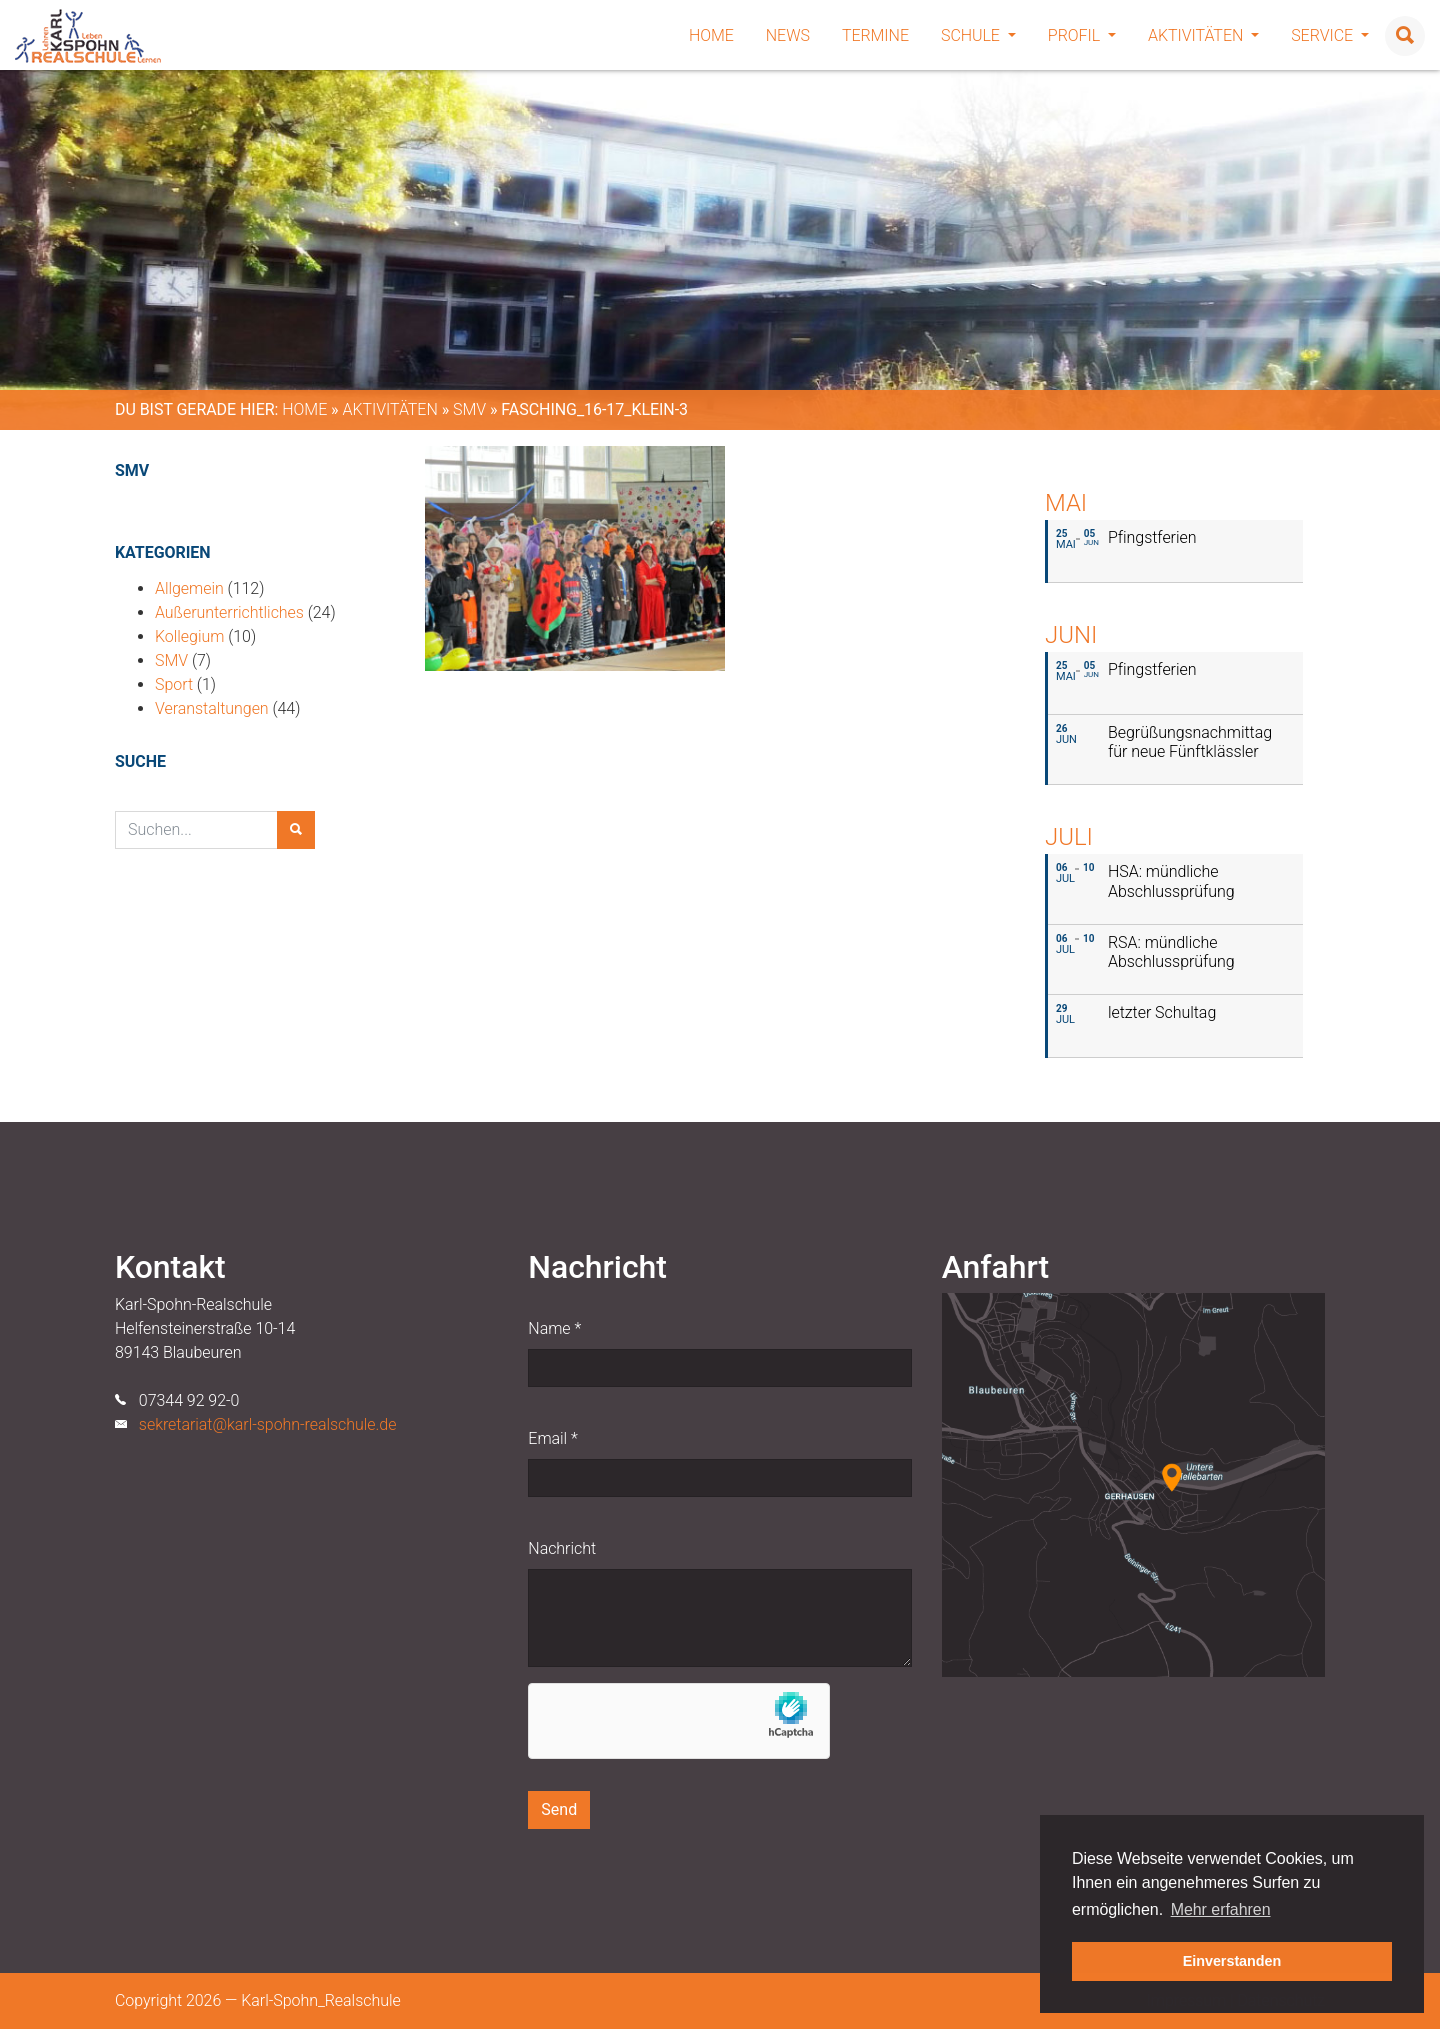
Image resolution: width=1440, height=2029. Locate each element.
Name (554, 1328)
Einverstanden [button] (1232, 1961)
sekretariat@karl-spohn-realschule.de (268, 1424)
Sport (174, 684)
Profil (1082, 35)
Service (1330, 35)
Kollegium (189, 636)
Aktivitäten (1203, 35)
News (788, 35)
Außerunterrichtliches (229, 612)
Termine (875, 35)
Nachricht (562, 1548)
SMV (469, 409)
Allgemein (189, 588)
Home (711, 35)
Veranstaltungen (212, 708)
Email (552, 1438)
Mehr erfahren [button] (1221, 1909)
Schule (978, 35)
